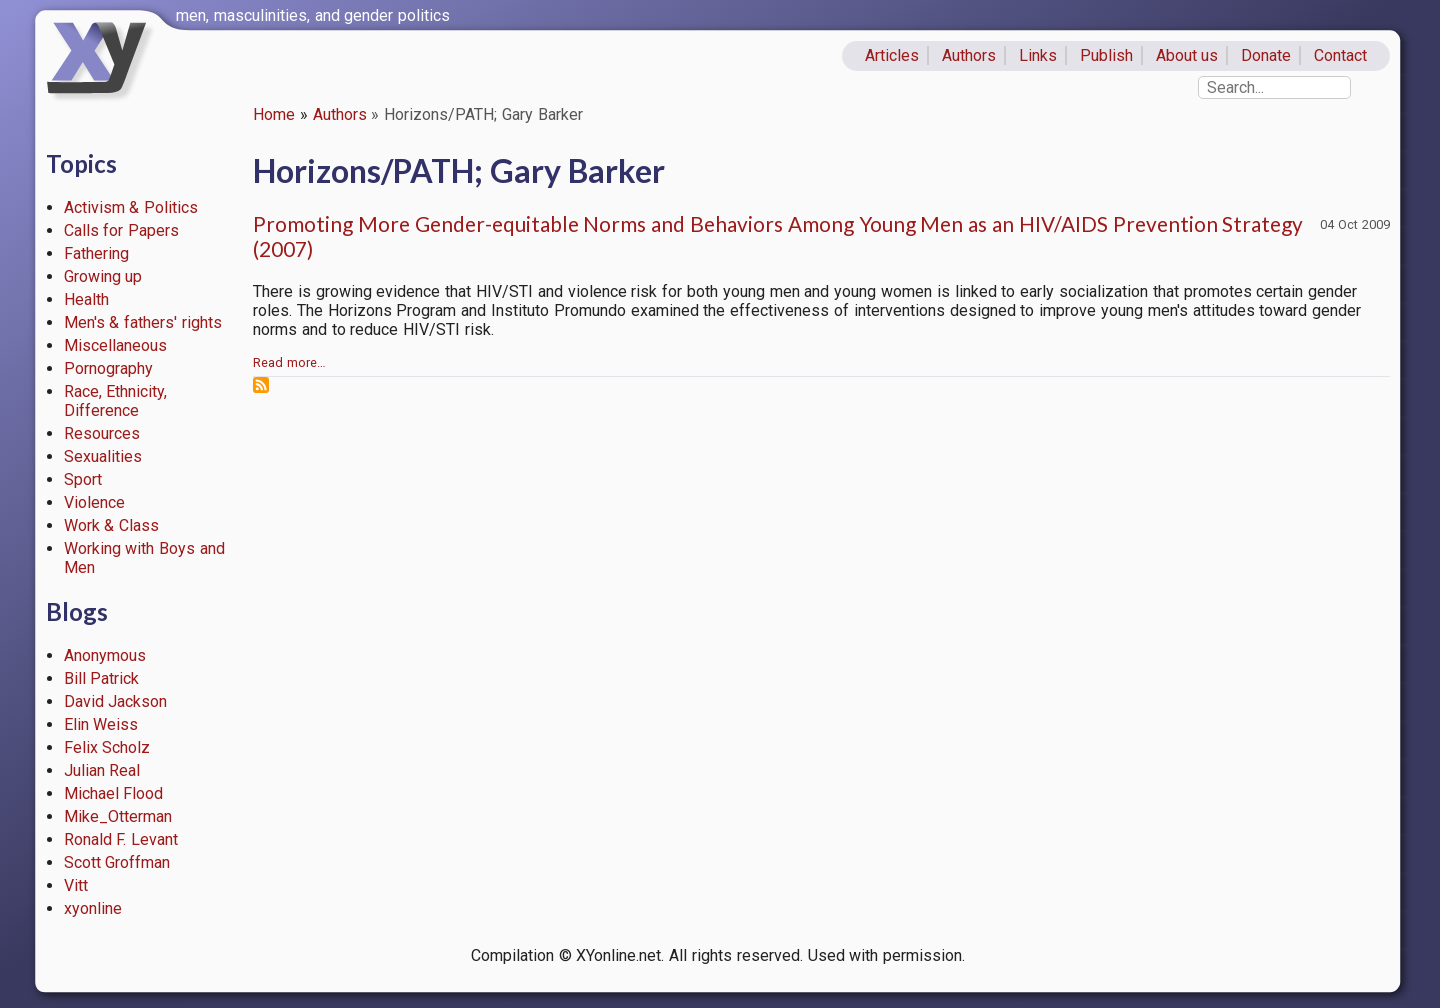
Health (86, 299)
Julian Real (102, 770)
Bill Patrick (102, 678)
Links (1038, 55)
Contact (1340, 55)
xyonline (93, 908)
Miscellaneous (115, 345)
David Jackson (116, 701)
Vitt (76, 885)
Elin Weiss (101, 724)
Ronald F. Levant (121, 839)
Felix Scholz (107, 747)
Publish (1106, 55)
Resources (102, 433)
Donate (1266, 55)
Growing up (103, 276)
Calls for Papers (122, 230)
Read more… (289, 362)
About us (1187, 55)
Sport (83, 479)
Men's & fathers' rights (143, 322)
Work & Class (112, 525)
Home (274, 114)
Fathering (96, 253)
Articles (892, 55)
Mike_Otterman (118, 816)
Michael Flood (114, 793)
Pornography (108, 368)
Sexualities (103, 456)
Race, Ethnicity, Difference (116, 401)
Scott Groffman (117, 862)
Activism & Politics (131, 207)
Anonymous (105, 655)
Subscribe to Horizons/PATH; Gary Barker (261, 385)
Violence (94, 502)
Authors (969, 55)
